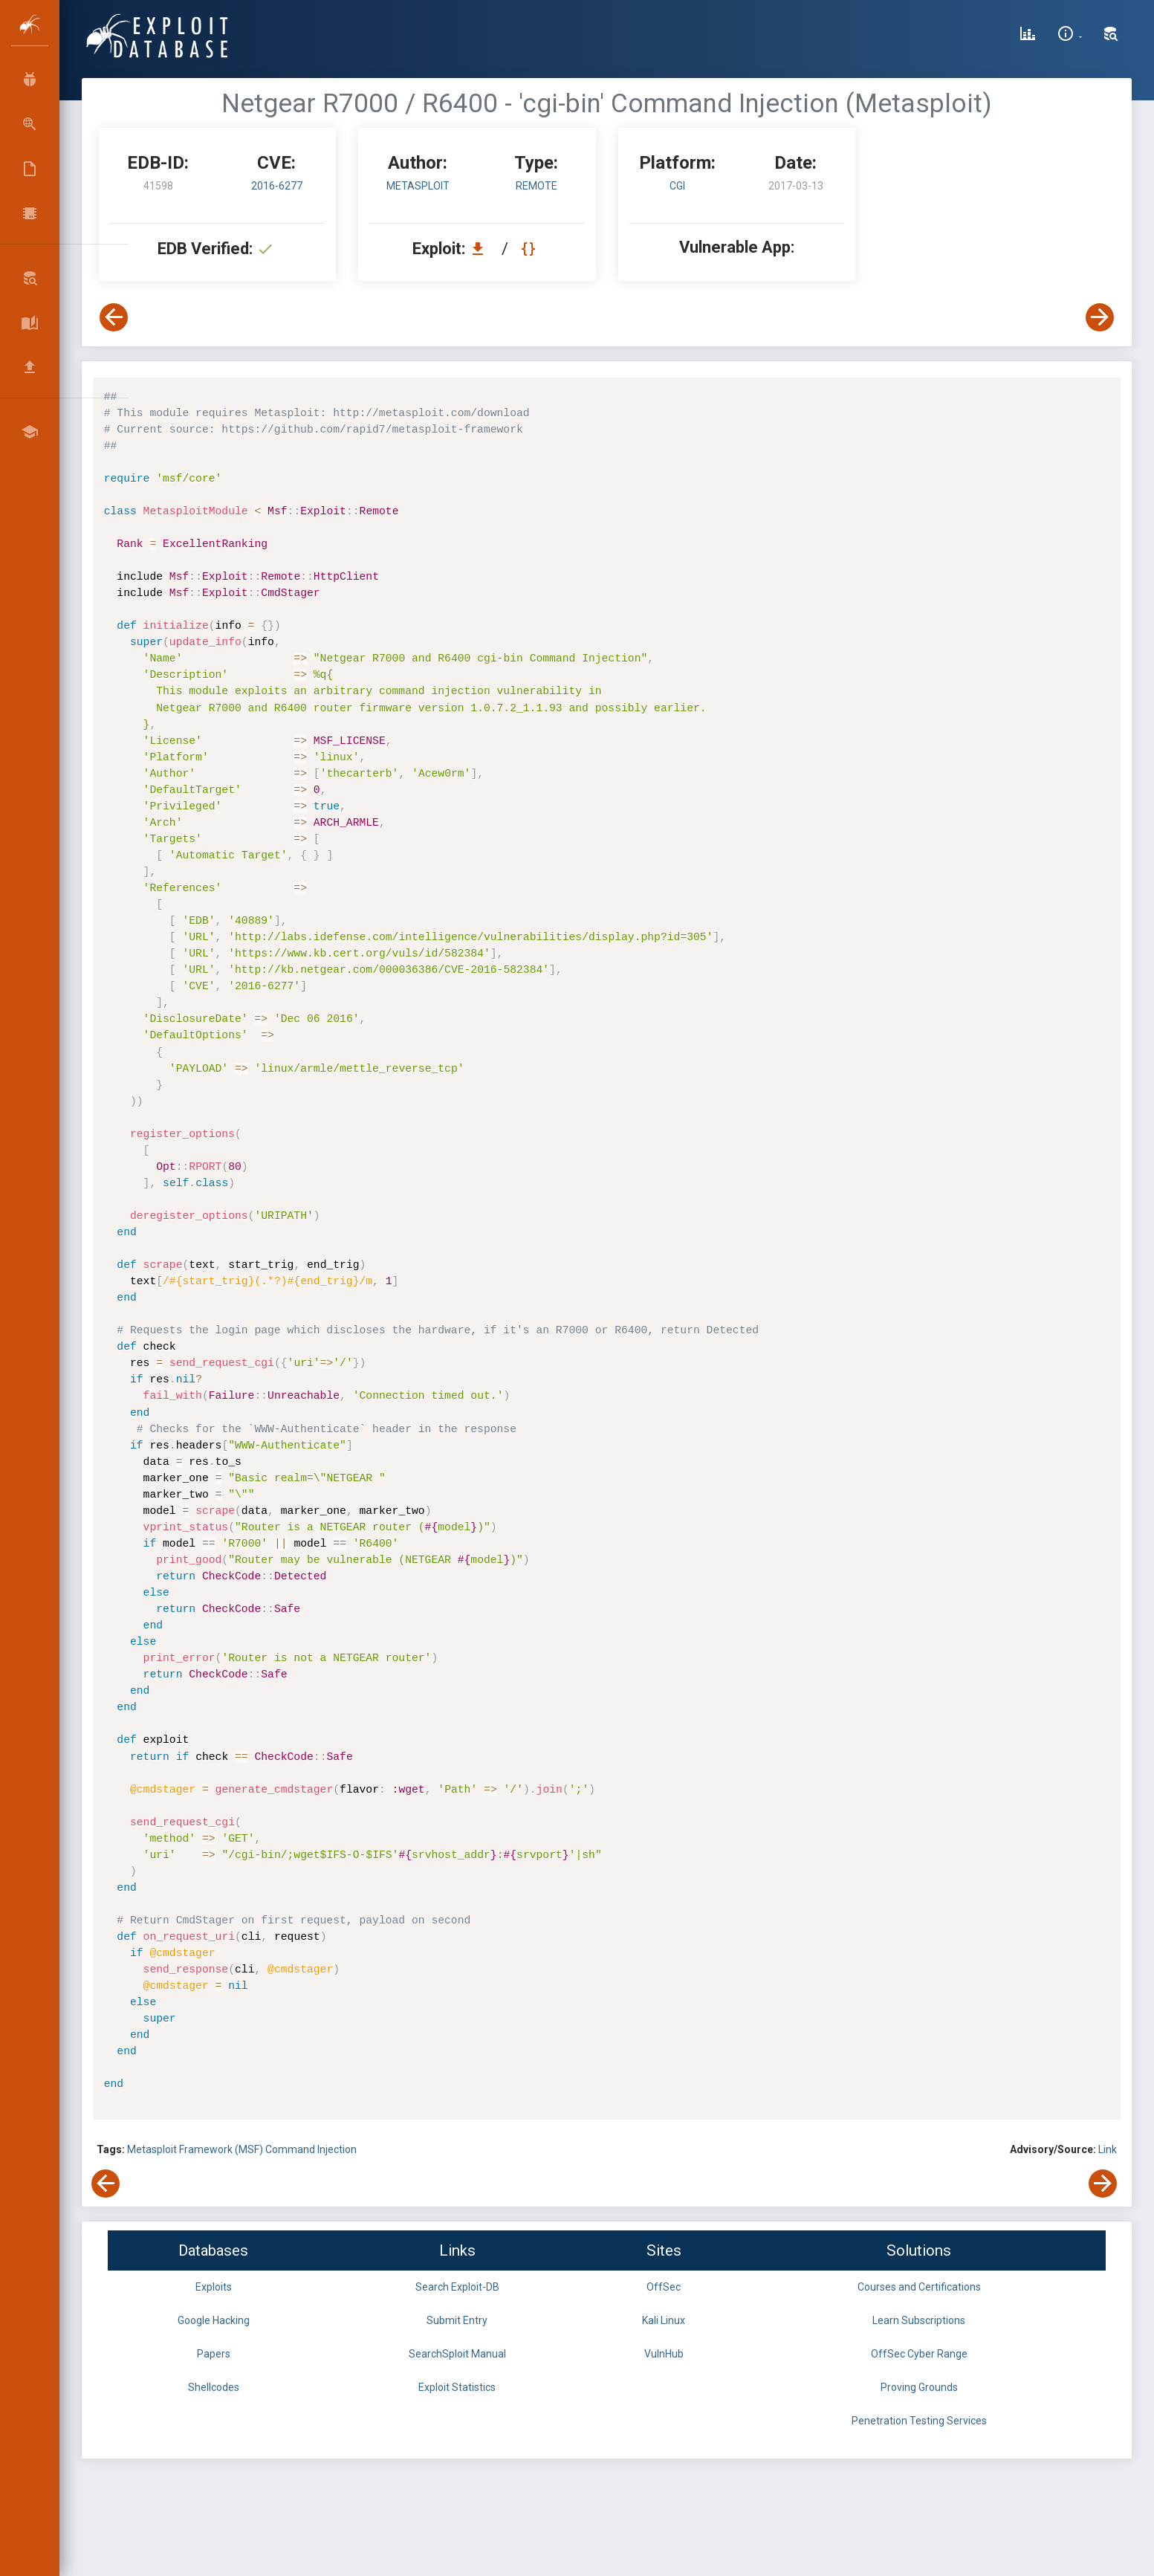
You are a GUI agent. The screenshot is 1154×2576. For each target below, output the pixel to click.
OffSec (663, 2287)
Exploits (213, 2287)
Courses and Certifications (919, 2287)
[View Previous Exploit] (114, 317)
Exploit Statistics (457, 2387)
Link (1107, 2149)
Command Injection (311, 2149)
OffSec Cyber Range (919, 2354)
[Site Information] (1069, 36)
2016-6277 (276, 186)
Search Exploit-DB (457, 2287)
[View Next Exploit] (1100, 317)
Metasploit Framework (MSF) (196, 2149)
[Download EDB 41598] (481, 248)
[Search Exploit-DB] (1111, 36)
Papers (213, 2354)
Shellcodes (213, 2387)
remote (536, 186)
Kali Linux (663, 2320)
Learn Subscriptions (918, 2320)
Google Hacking (214, 2320)
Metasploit (418, 186)
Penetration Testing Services (919, 2421)
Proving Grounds (919, 2387)
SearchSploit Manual (457, 2354)
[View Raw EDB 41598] (530, 248)
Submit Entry (457, 2320)
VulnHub (664, 2354)
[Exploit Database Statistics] (1028, 36)
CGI (677, 186)
